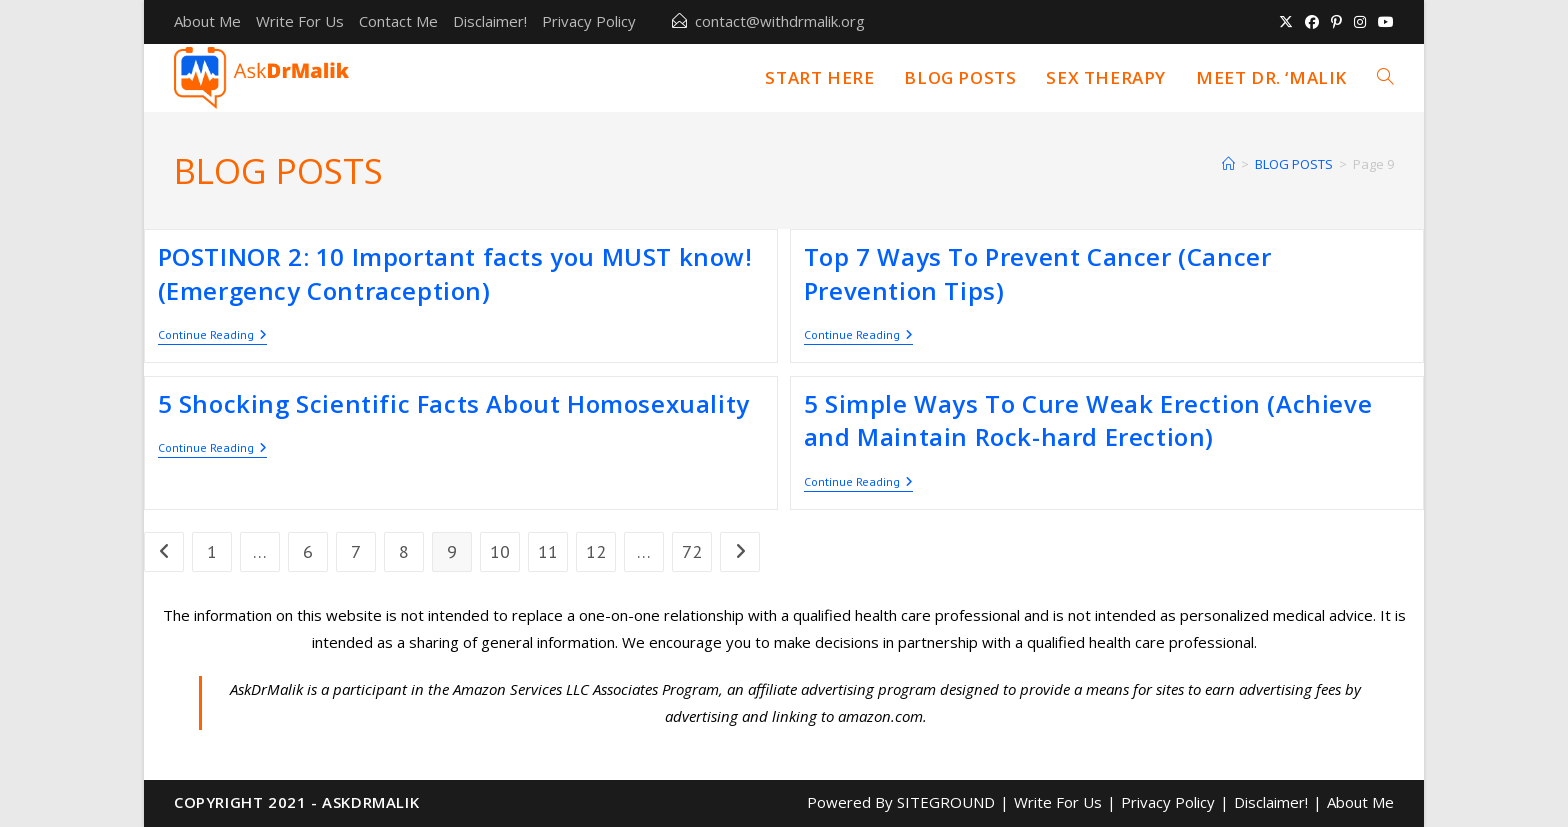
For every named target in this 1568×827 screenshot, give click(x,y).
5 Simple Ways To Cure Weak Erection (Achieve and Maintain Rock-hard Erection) (1088, 420)
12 (596, 551)
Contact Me (398, 21)
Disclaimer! (490, 21)
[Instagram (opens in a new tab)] (1360, 22)
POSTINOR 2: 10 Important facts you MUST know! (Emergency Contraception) (455, 273)
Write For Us (300, 21)
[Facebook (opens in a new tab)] (1312, 22)
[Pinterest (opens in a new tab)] (1336, 22)
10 (500, 551)
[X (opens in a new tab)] (1286, 22)
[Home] (1228, 164)
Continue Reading (212, 336)
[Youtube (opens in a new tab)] (1383, 22)
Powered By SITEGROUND (901, 802)
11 (548, 551)
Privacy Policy (589, 21)
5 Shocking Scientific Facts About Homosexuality (454, 403)
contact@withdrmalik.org (780, 21)
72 (692, 551)
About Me (207, 21)
